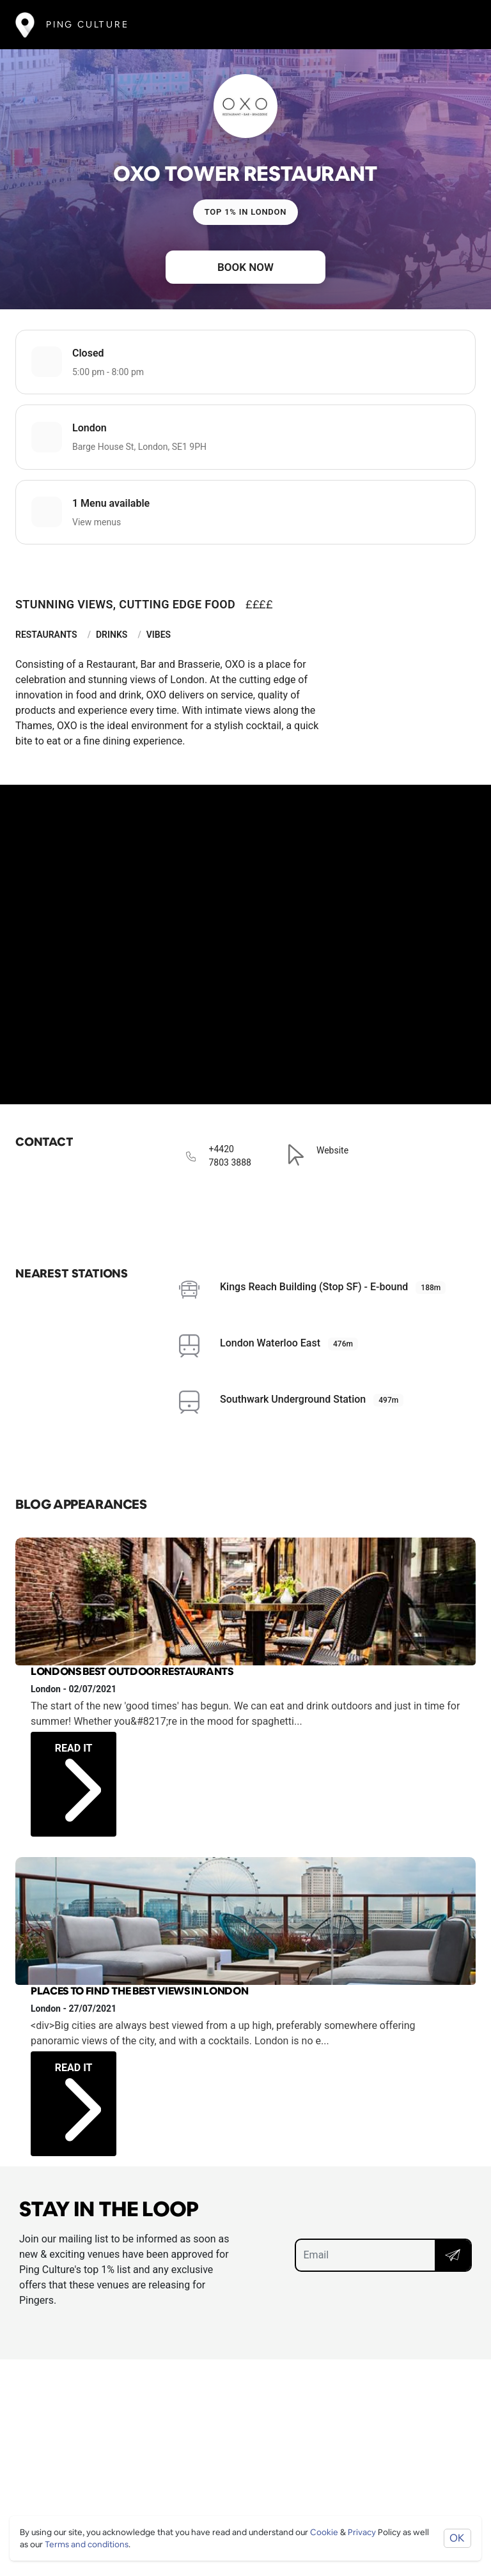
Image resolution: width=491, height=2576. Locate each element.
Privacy (362, 2532)
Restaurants (46, 634)
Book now (245, 267)
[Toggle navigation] (457, 24)
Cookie (324, 2532)
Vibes (158, 634)
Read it (78, 1768)
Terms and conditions (87, 2544)
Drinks (111, 634)
